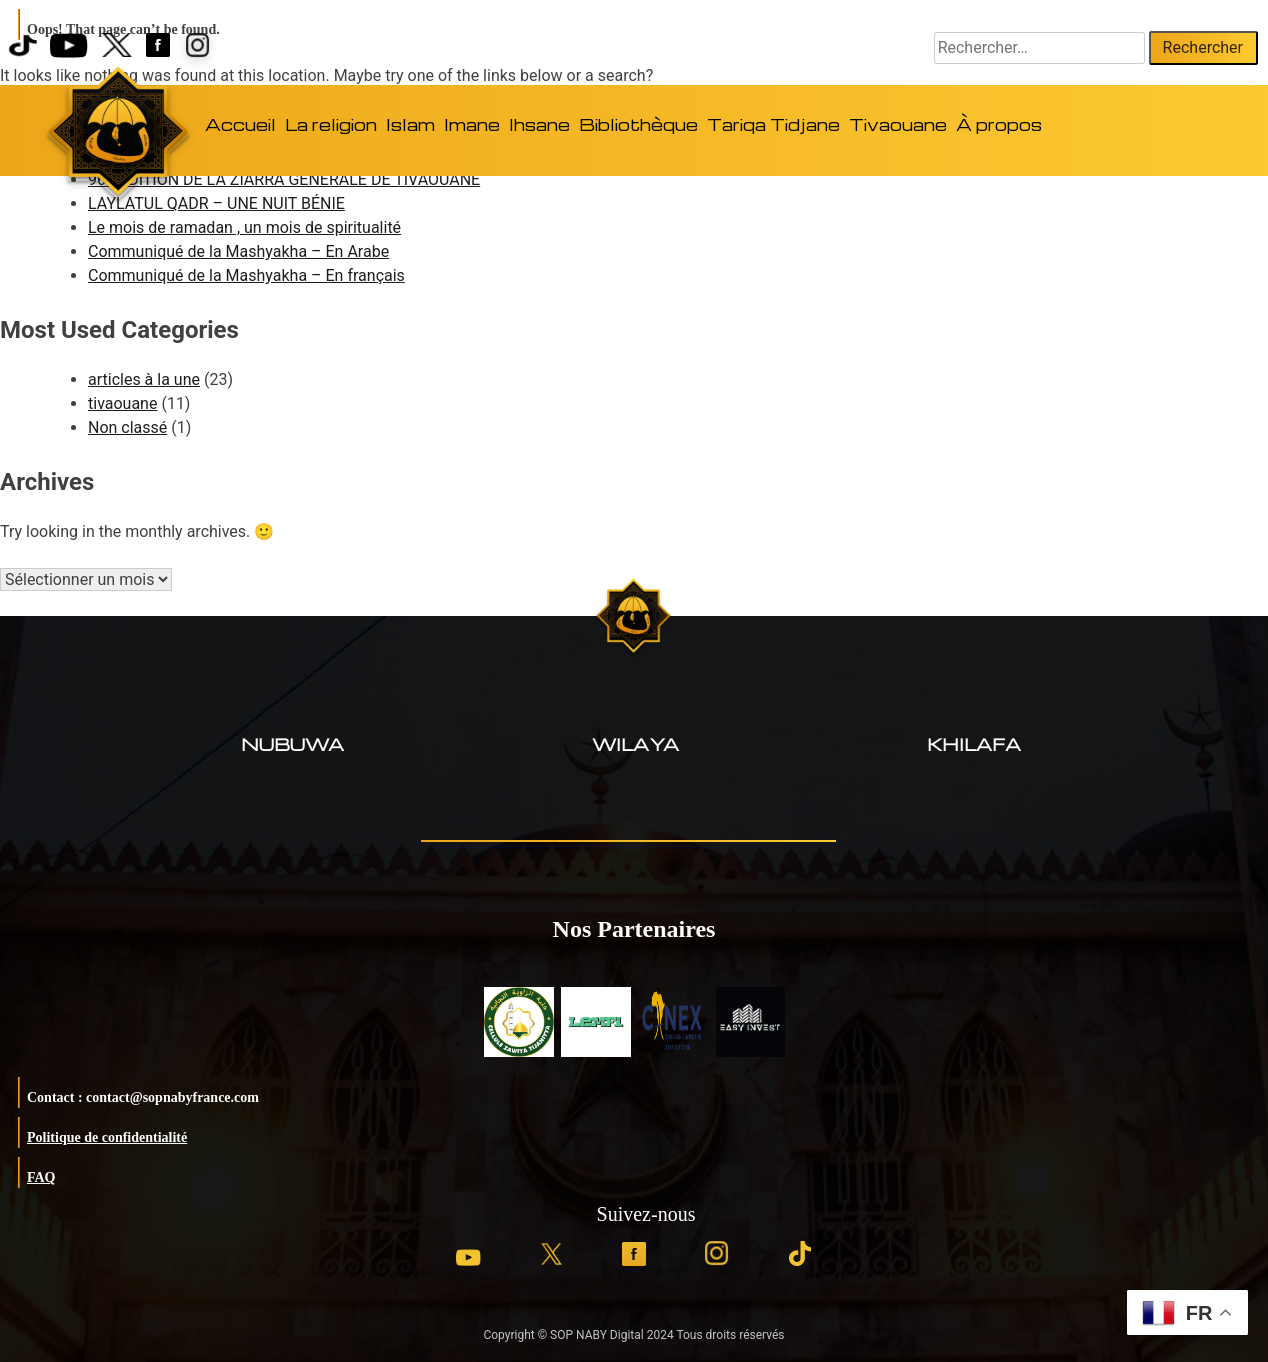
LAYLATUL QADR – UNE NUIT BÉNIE (216, 203)
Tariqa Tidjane (773, 124)
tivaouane (122, 403)
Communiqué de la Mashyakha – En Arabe (238, 251)
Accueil (240, 124)
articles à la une (144, 379)
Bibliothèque (638, 124)
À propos (999, 124)
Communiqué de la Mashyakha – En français (246, 275)
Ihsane (539, 124)
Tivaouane (898, 124)
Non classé (127, 427)
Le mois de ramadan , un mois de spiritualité (244, 227)
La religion (331, 124)
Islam (410, 124)
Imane (472, 124)
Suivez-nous (646, 1214)
